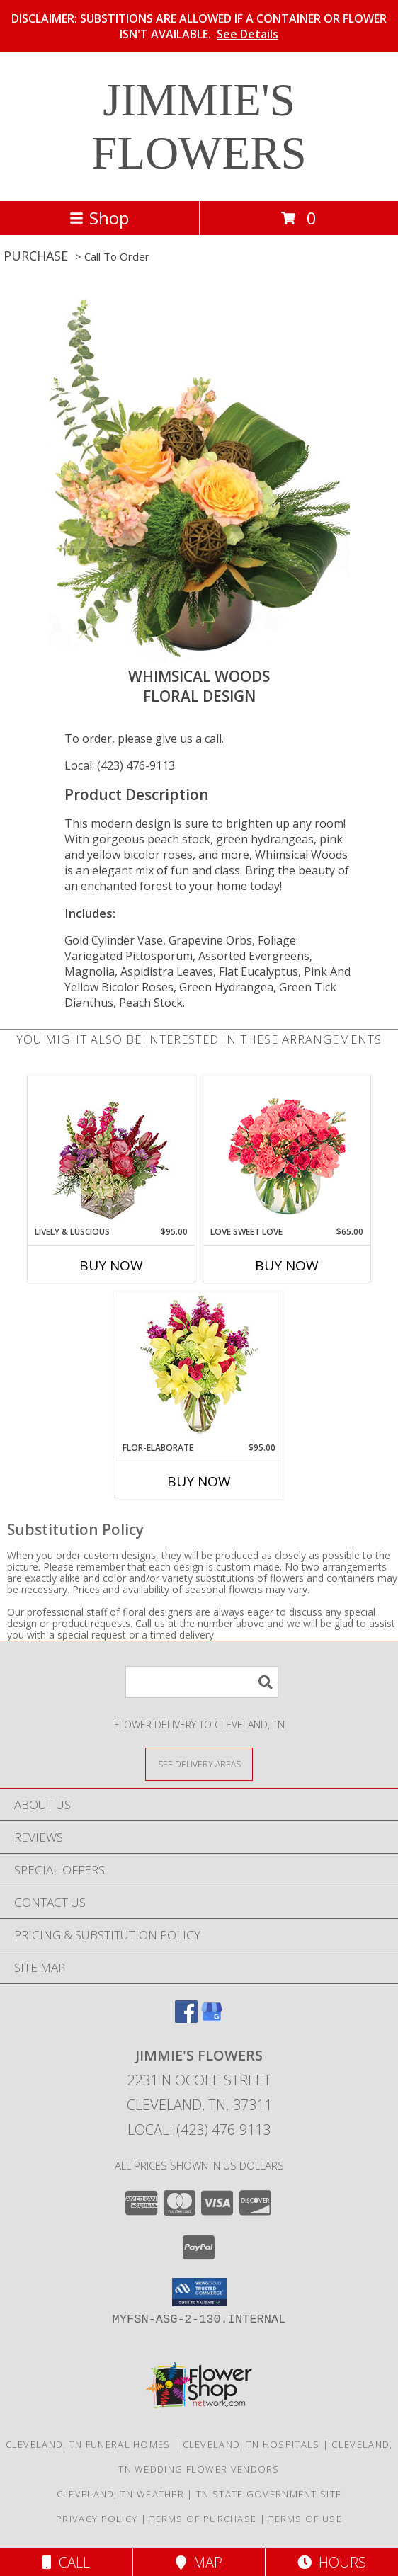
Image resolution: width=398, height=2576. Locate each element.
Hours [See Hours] (331, 2562)
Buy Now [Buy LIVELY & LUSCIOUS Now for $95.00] (111, 1265)
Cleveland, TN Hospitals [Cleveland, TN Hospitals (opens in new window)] (251, 2444)
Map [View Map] (199, 2562)
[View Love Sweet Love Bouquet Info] (287, 1151)
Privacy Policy (96, 2518)
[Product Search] (201, 1682)
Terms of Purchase (202, 2518)
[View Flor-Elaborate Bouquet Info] (199, 1367)
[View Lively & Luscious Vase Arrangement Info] (111, 1151)
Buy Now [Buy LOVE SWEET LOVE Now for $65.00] (287, 1265)
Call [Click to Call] (66, 2562)
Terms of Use (305, 2518)
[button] (199, 2292)
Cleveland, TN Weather (120, 2493)
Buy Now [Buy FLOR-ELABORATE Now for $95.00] (199, 1481)
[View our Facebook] (186, 2018)
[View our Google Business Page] (211, 2018)
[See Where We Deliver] (199, 1763)
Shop (99, 217)
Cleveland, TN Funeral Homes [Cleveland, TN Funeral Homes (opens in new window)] (88, 2444)
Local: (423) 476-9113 (119, 765)
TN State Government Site (268, 2493)
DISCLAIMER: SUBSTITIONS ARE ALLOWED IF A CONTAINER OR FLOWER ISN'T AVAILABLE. (199, 26)
